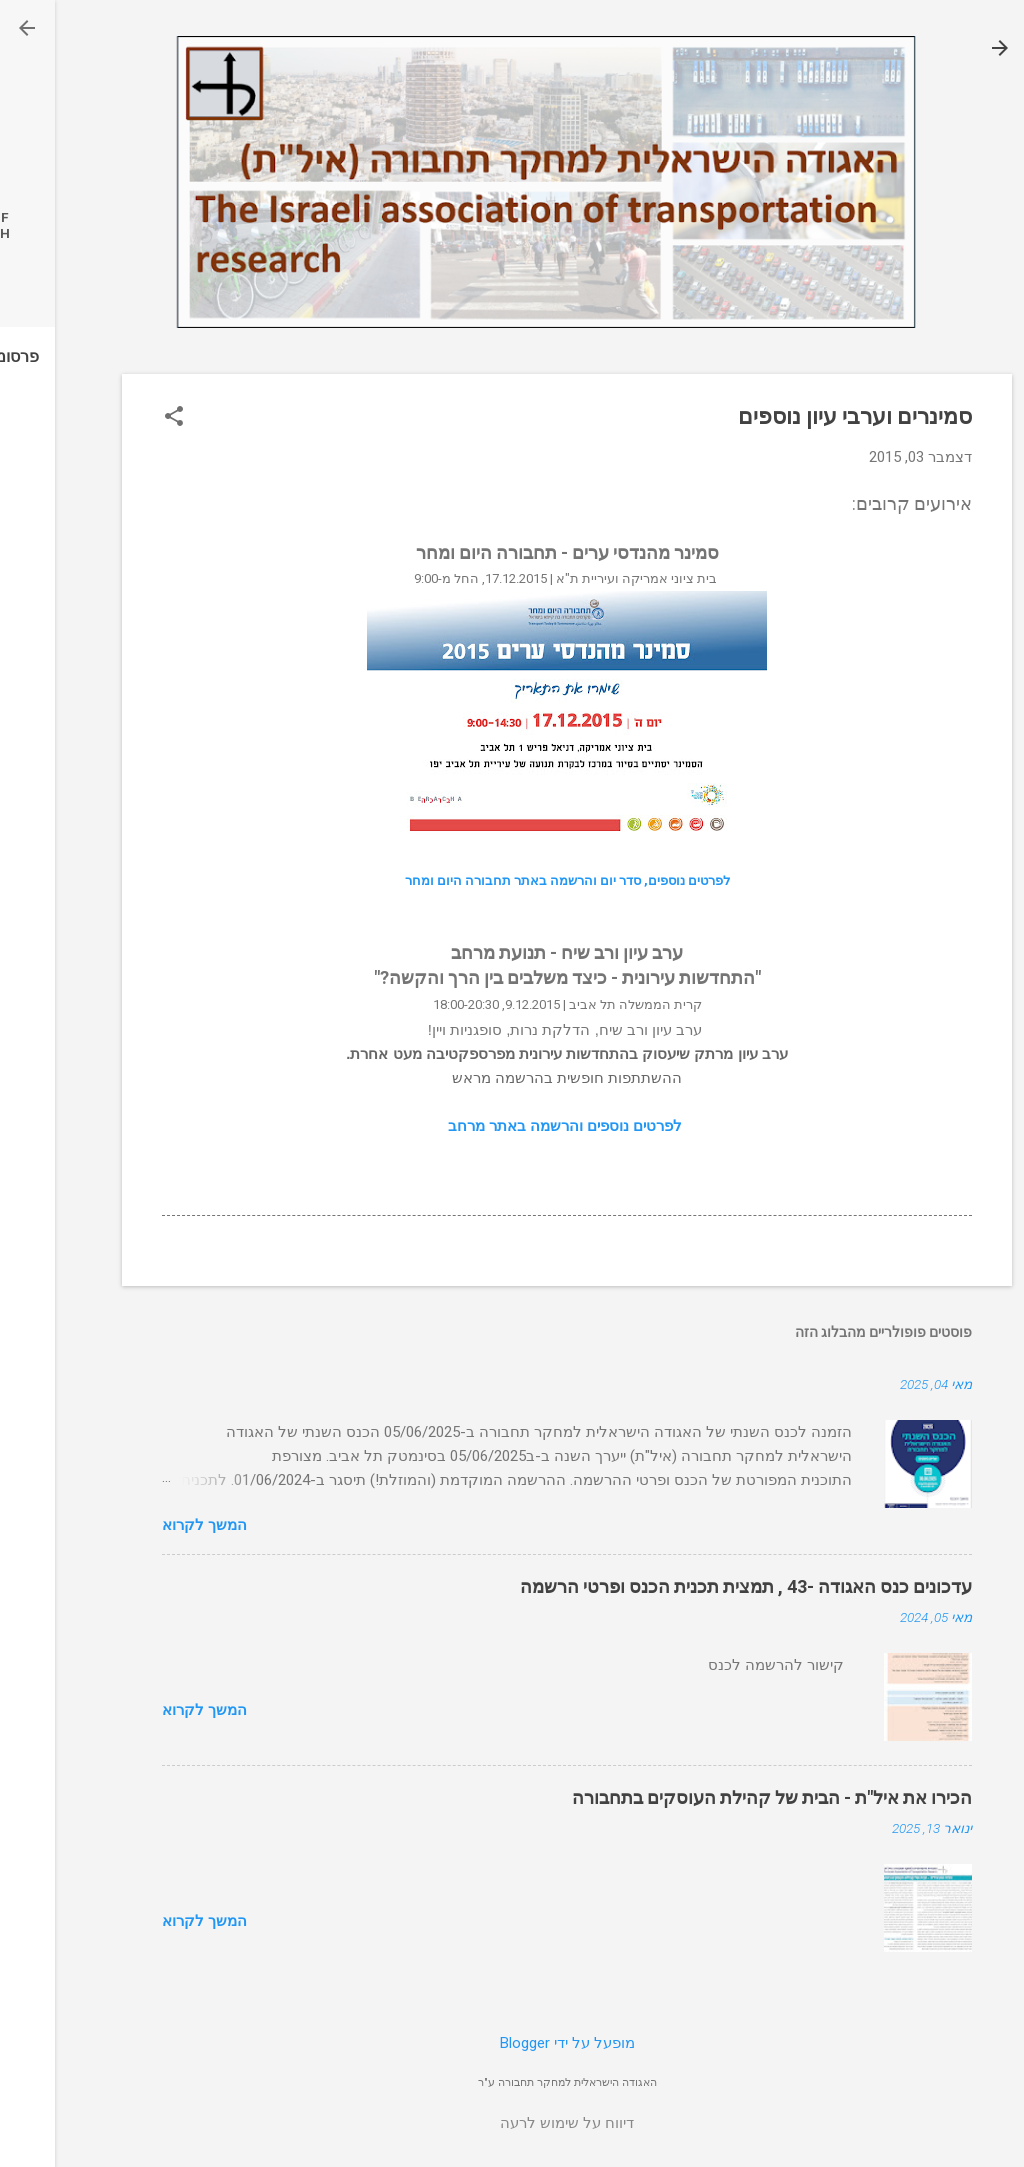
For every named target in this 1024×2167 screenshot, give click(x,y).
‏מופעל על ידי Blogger (512, 2043)
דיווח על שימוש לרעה (512, 2123)
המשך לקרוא (149, 1525)
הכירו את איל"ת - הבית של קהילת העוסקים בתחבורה (717, 1797)
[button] (119, 418)
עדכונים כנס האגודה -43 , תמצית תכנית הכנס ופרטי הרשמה (691, 1586)
